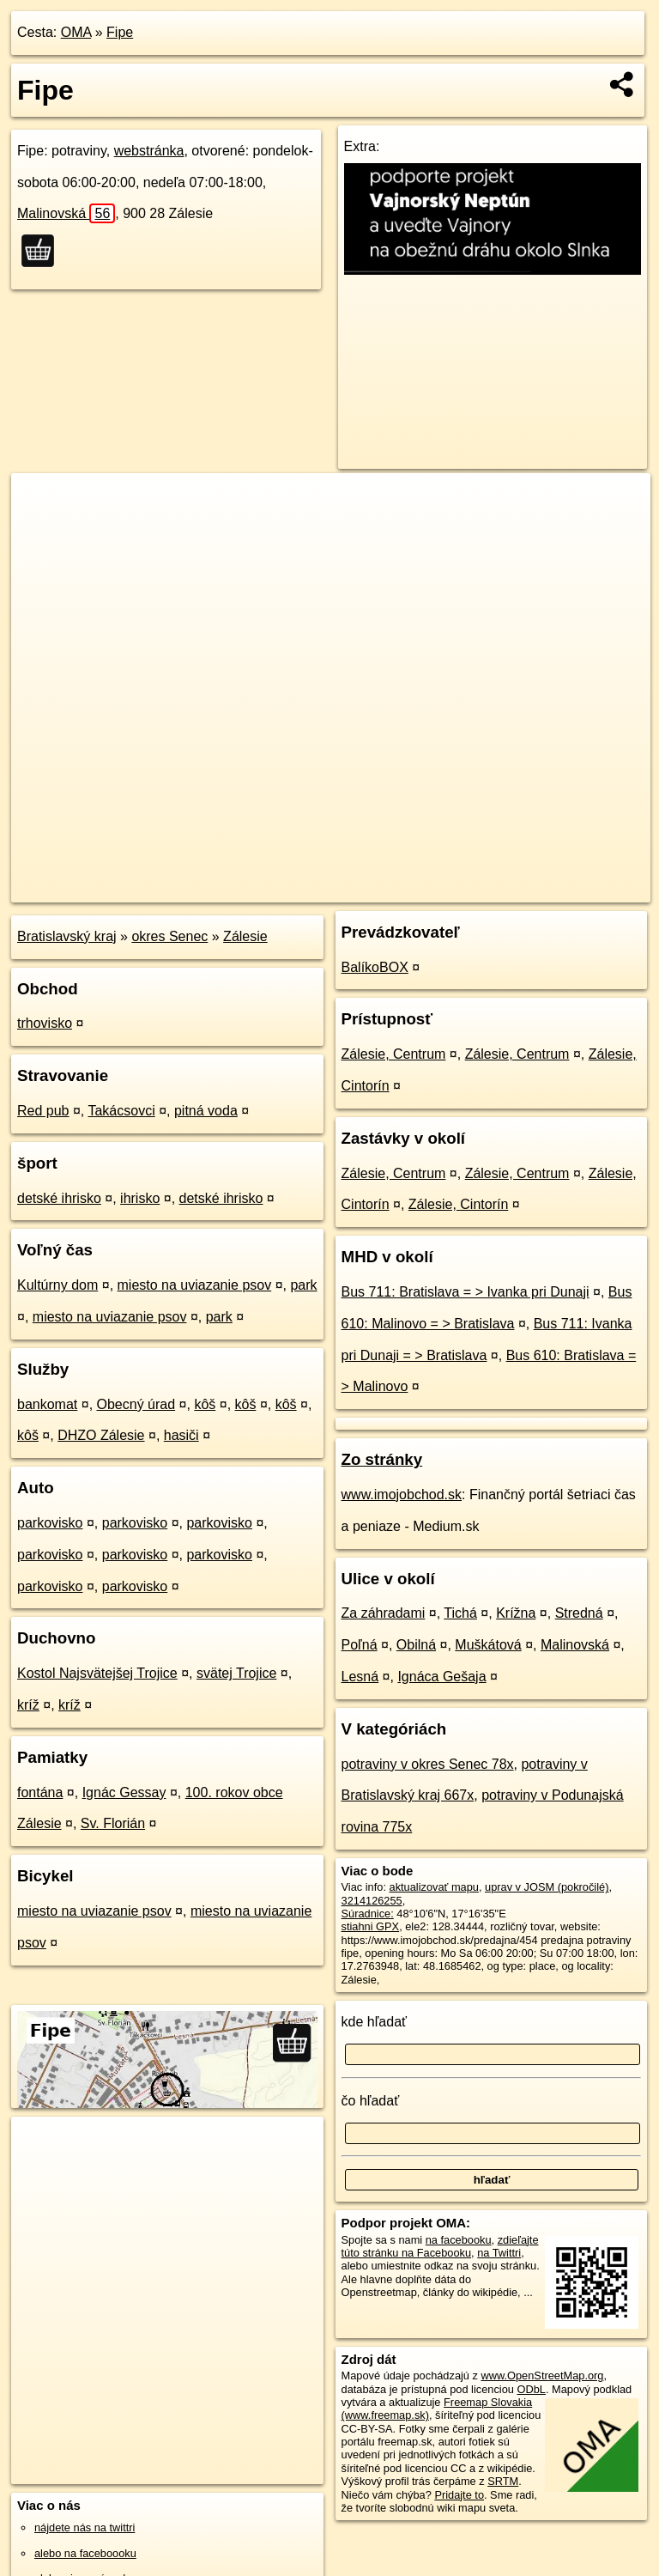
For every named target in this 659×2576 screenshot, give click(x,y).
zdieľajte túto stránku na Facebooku (440, 2246)
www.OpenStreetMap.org (542, 2375)
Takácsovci (121, 1110)
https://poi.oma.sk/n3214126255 (573, 889)
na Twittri (499, 2252)
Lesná (360, 1676)
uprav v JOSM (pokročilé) (546, 1886)
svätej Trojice (236, 1673)
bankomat (47, 1404)
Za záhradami (384, 1613)
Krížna (515, 1613)
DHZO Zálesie (100, 1435)
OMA (76, 32)
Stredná (579, 1613)
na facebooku (459, 2239)
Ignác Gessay (124, 1792)
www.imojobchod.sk (402, 1494)
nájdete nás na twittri (84, 2527)
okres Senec (169, 936)
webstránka (149, 150)
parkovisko (49, 1523)
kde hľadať (375, 2021)
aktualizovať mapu (434, 1886)
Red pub (43, 1110)
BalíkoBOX (375, 967)
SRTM (502, 2481)
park (303, 1285)
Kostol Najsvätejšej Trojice (97, 1673)
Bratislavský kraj (67, 936)
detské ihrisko (59, 1198)
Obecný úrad (136, 1404)
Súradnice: (368, 1913)
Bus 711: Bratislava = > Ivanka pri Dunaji (465, 1292)
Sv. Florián (113, 1823)
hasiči (181, 1435)
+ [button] (40, 502)
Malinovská (66, 213)
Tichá (460, 1613)
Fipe (119, 32)
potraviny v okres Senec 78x (428, 1764)
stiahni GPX (371, 1926)
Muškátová (488, 1644)
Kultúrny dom (57, 1285)
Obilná (416, 1644)
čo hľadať (371, 2100)
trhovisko (44, 1023)
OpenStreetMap (354, 889)
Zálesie (245, 936)
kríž (28, 1705)
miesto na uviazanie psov (195, 1285)
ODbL (531, 2389)
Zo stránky (382, 1459)
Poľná (360, 1644)
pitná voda (206, 1110)
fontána (40, 1792)
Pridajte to (459, 2494)
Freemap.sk (443, 889)
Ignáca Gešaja (441, 1676)
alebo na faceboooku (85, 2553)
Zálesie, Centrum (394, 1054)
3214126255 (372, 1900)
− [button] (40, 529)
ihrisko (140, 1198)
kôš (204, 1404)
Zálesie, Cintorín (458, 1204)
